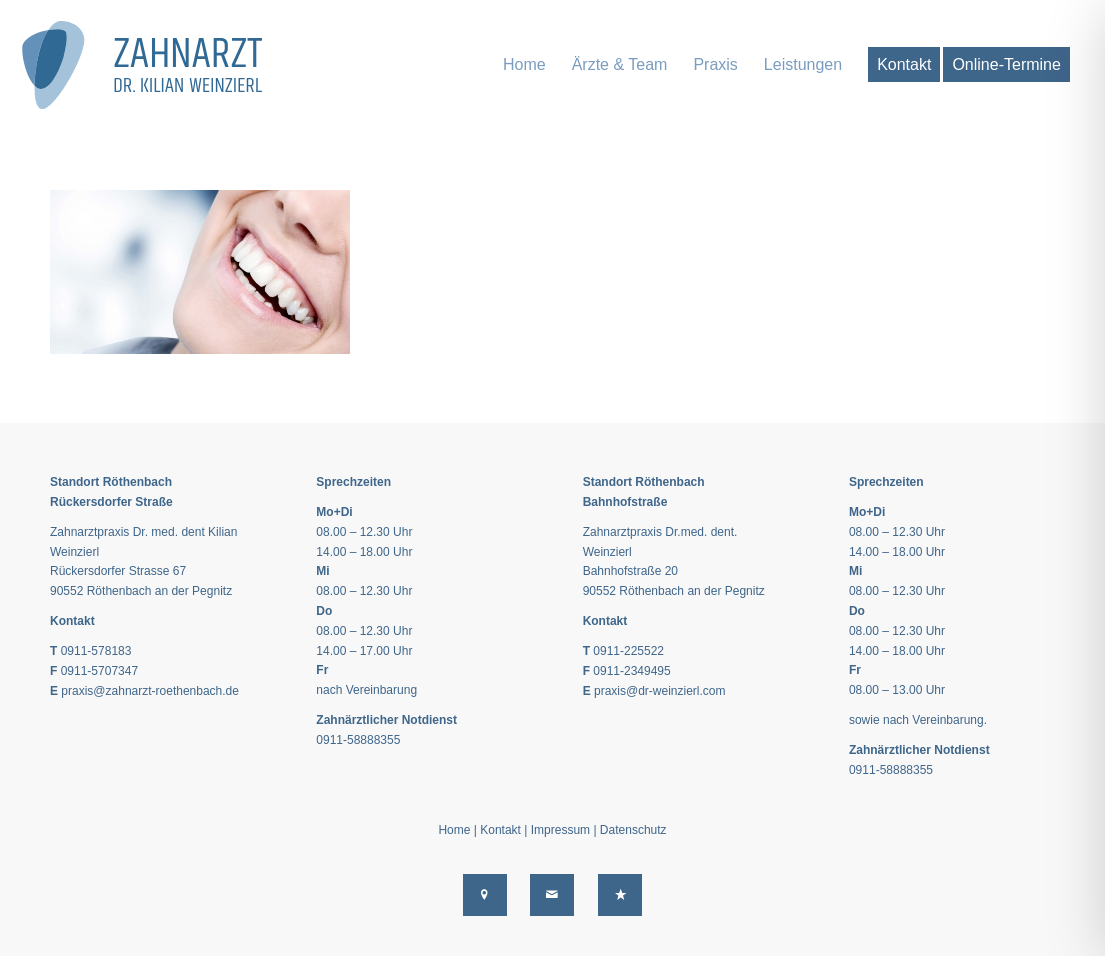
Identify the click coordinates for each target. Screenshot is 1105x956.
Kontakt (500, 830)
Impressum (560, 830)
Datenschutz (633, 830)
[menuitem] (524, 65)
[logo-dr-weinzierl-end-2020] (152, 65)
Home (454, 830)
